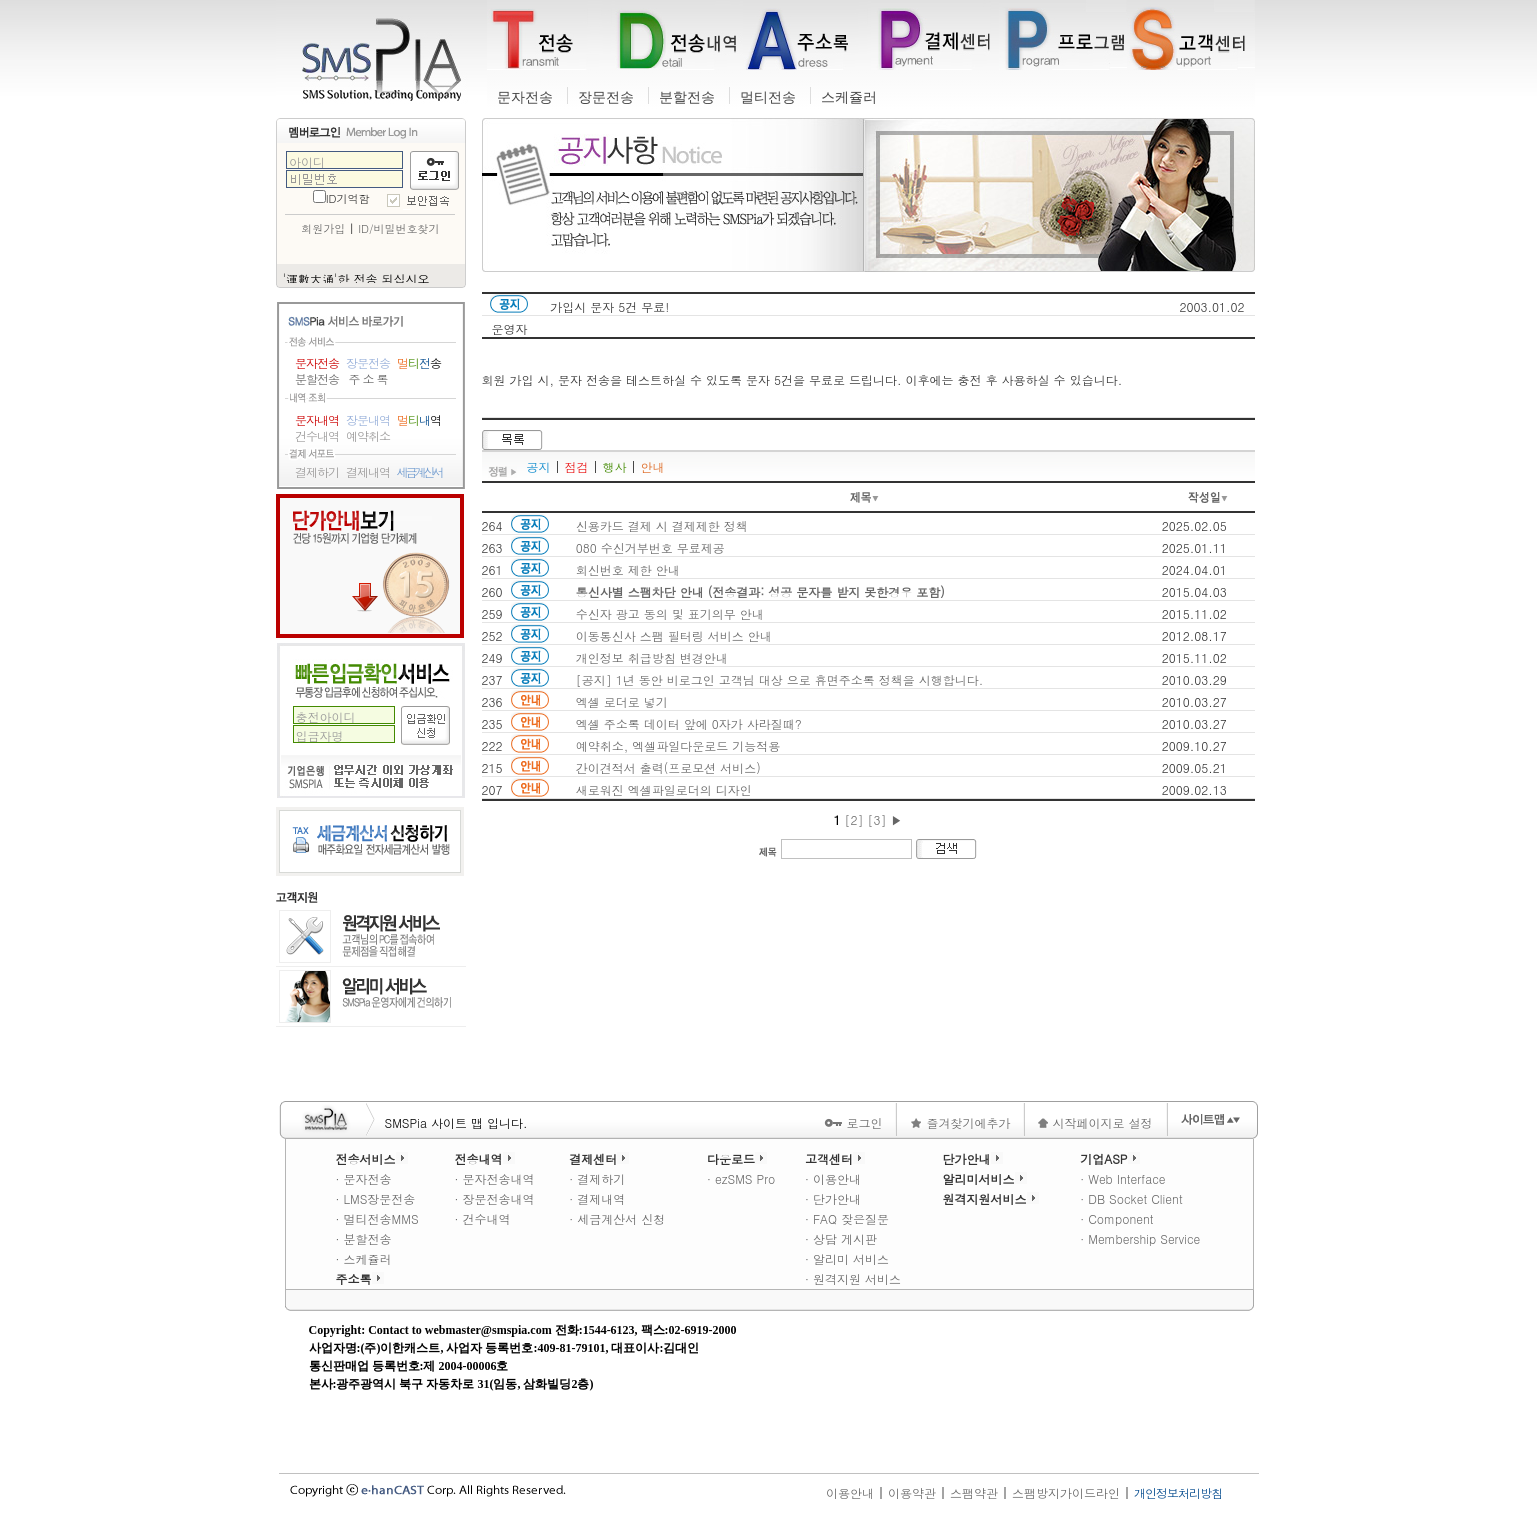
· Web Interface (1122, 1178)
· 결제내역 (597, 1198)
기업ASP (1109, 1158)
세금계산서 (419, 472)
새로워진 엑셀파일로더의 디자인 (664, 789)
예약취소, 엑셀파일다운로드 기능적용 (678, 745)
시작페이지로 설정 (1095, 1122)
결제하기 (317, 472)
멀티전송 (768, 97)
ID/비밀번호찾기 (398, 228)
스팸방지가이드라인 (1066, 1492)
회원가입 (323, 228)
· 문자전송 (364, 1178)
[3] (877, 819)
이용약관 (912, 1492)
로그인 (853, 1122)
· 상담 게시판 (841, 1238)
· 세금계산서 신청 (617, 1218)
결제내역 (368, 472)
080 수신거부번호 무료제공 (650, 547)
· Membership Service (1140, 1238)
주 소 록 (367, 379)
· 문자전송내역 (495, 1178)
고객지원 (297, 897)
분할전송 (687, 97)
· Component (1116, 1218)
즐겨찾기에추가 (960, 1122)
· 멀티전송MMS (377, 1218)
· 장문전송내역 (495, 1198)
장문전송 (606, 97)
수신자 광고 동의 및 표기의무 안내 (670, 613)
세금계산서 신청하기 (370, 841)
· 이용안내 (833, 1178)
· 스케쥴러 (364, 1258)
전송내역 (485, 1158)
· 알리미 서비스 (847, 1258)
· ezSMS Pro (741, 1178)
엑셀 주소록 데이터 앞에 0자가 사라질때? (689, 723)
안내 (653, 466)
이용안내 (850, 1492)
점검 (577, 466)
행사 (615, 466)
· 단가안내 (833, 1198)
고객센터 (835, 1158)
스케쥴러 (849, 97)
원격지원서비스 (991, 1198)
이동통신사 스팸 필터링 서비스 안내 (674, 635)
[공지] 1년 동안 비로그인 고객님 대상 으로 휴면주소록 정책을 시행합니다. (780, 679)
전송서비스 (372, 1158)
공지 (539, 466)
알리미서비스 (985, 1178)
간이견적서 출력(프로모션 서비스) (668, 767)
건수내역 (317, 436)
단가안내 (370, 566)
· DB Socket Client (1131, 1198)
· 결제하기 (597, 1178)
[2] (853, 819)
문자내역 (317, 420)
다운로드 (737, 1158)
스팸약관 (974, 1492)
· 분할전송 (364, 1238)
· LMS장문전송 (376, 1198)
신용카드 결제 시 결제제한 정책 (662, 525)
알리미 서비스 (371, 997)
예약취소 (368, 436)
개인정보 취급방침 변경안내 (652, 657)
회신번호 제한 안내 (628, 569)
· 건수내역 (483, 1218)
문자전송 (525, 97)
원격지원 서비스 (371, 938)
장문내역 (368, 420)
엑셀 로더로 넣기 (622, 701)
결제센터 (599, 1158)
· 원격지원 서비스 (853, 1278)
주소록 (360, 1278)
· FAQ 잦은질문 (847, 1218)
